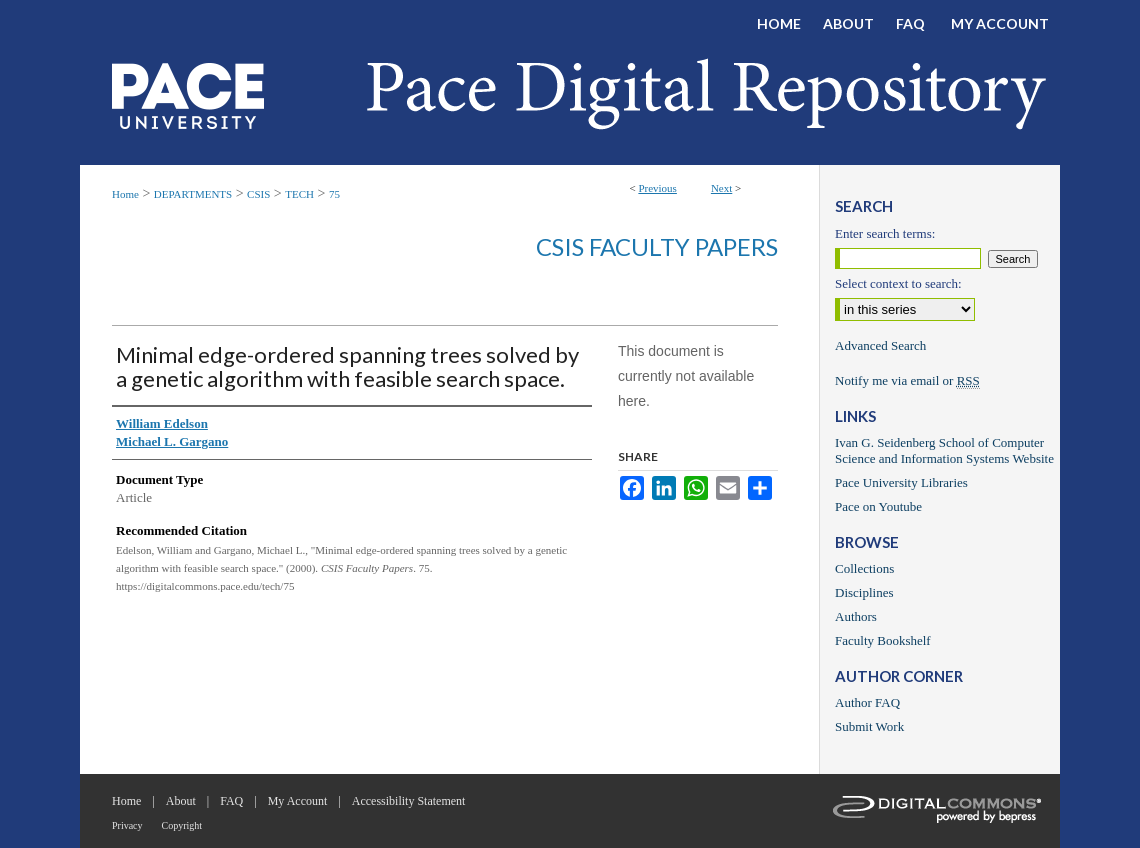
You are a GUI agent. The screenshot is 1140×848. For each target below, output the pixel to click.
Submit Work (869, 726)
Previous (657, 188)
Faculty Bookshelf (883, 640)
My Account (298, 801)
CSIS (258, 194)
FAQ (231, 801)
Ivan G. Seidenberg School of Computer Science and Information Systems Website (944, 450)
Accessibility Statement (409, 801)
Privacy (127, 825)
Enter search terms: (885, 233)
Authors (856, 616)
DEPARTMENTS (193, 194)
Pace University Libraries (901, 482)
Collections (864, 568)
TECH (299, 194)
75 (334, 194)
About (181, 801)
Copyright (182, 825)
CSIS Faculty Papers (657, 246)
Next (721, 188)
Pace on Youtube (878, 506)
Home (125, 194)
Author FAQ (867, 702)
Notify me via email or (907, 381)
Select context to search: (898, 283)
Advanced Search (880, 345)
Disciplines (864, 592)
